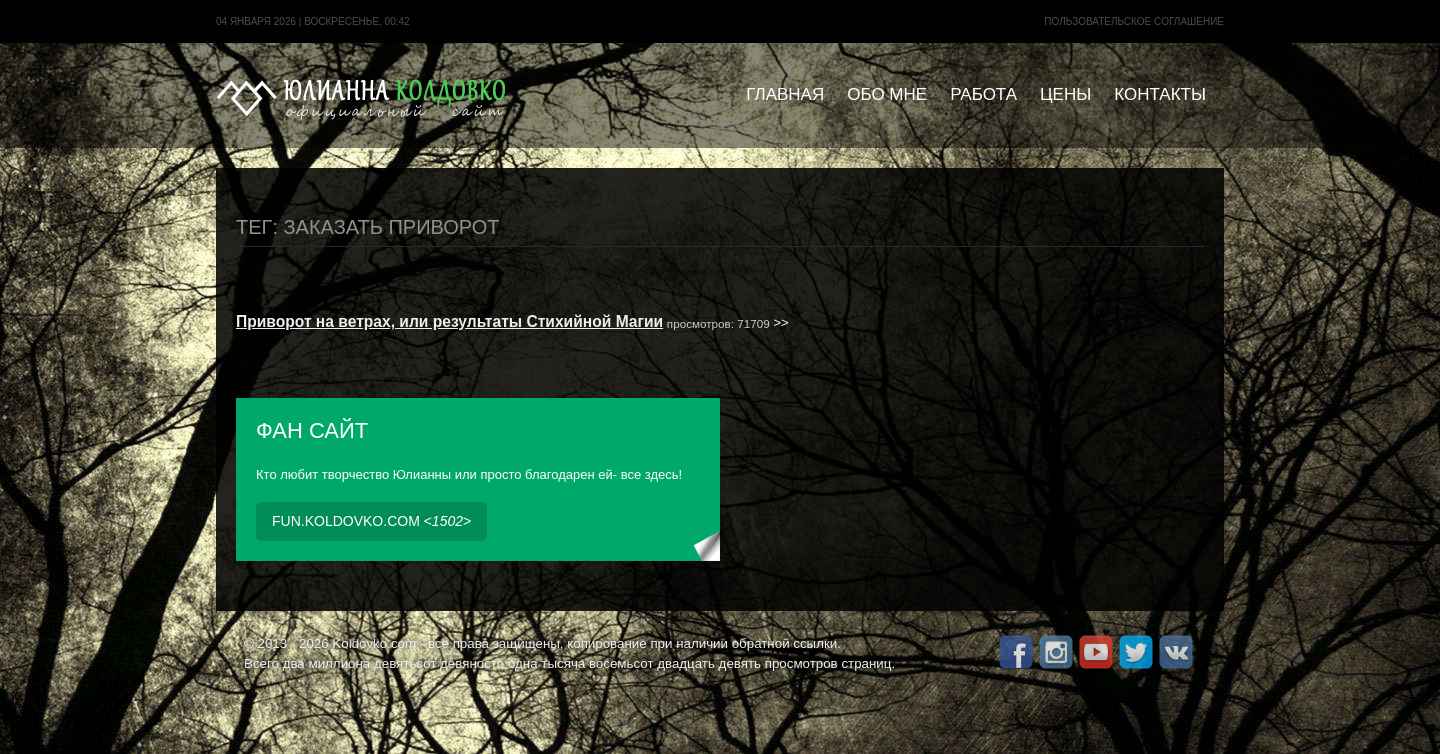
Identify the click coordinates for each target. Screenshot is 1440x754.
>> (512, 322)
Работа (983, 94)
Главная (785, 94)
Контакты (1160, 94)
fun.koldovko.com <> (371, 521)
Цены (1065, 94)
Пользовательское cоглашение (1134, 21)
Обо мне (887, 94)
